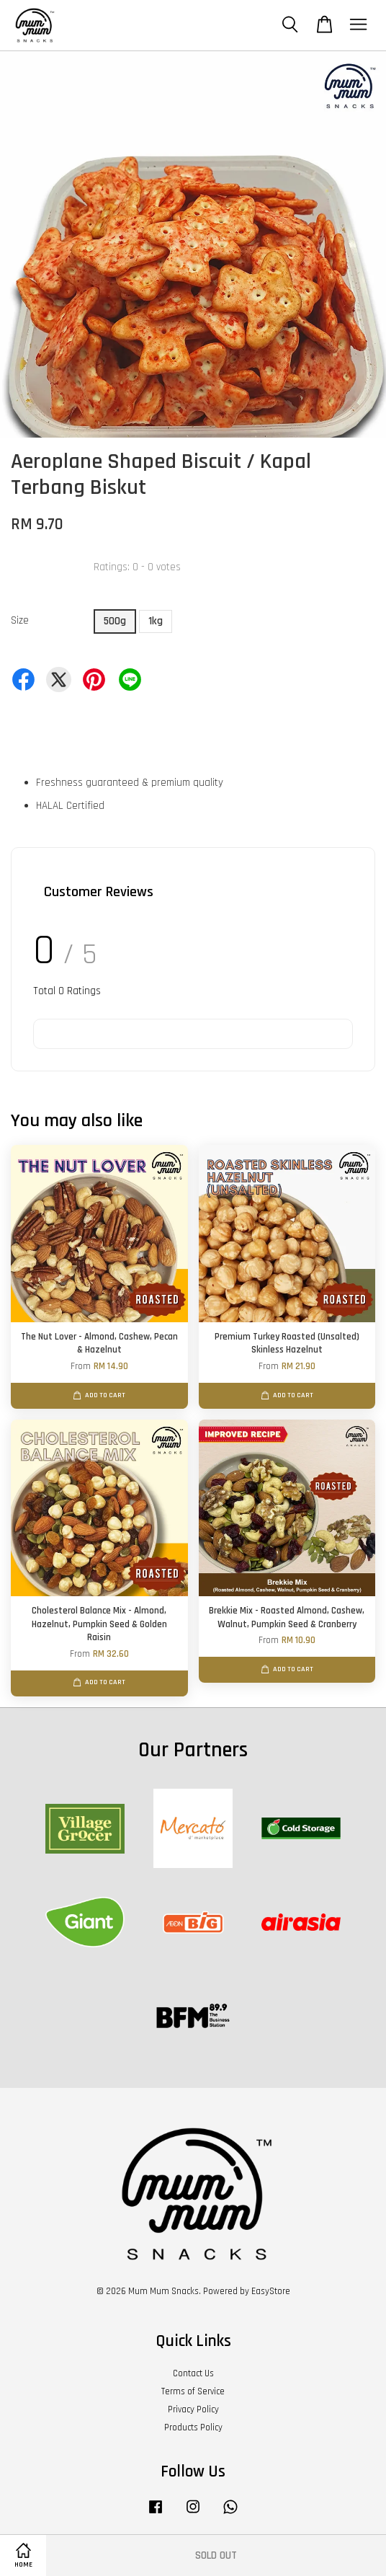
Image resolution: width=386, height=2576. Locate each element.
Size (20, 620)
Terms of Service (193, 2391)
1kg (155, 621)
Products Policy (193, 2427)
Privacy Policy (193, 2409)
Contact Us (193, 2373)
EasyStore (270, 2291)
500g (115, 621)
